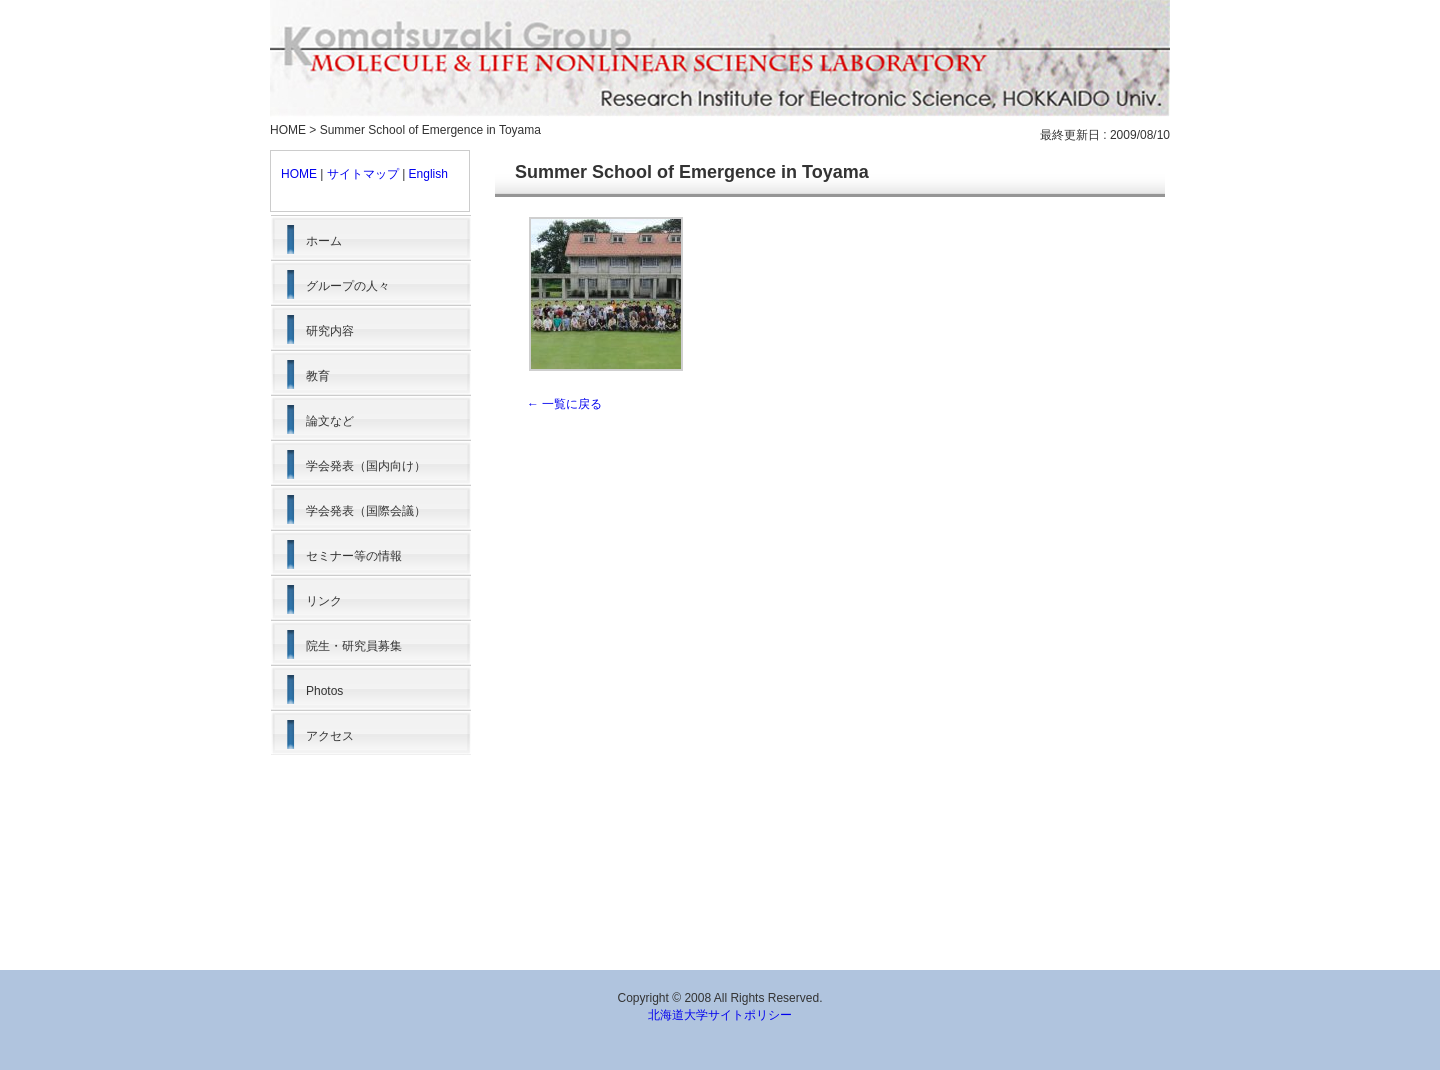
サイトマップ (363, 174)
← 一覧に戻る (564, 404)
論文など (330, 421)
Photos (324, 691)
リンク (324, 601)
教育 (318, 376)
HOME (288, 130)
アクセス (330, 736)
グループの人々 (348, 286)
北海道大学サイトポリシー (720, 1015)
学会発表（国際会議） (366, 511)
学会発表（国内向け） (366, 466)
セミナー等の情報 (354, 556)
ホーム (324, 241)
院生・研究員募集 (354, 646)
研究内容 (330, 331)
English (428, 174)
